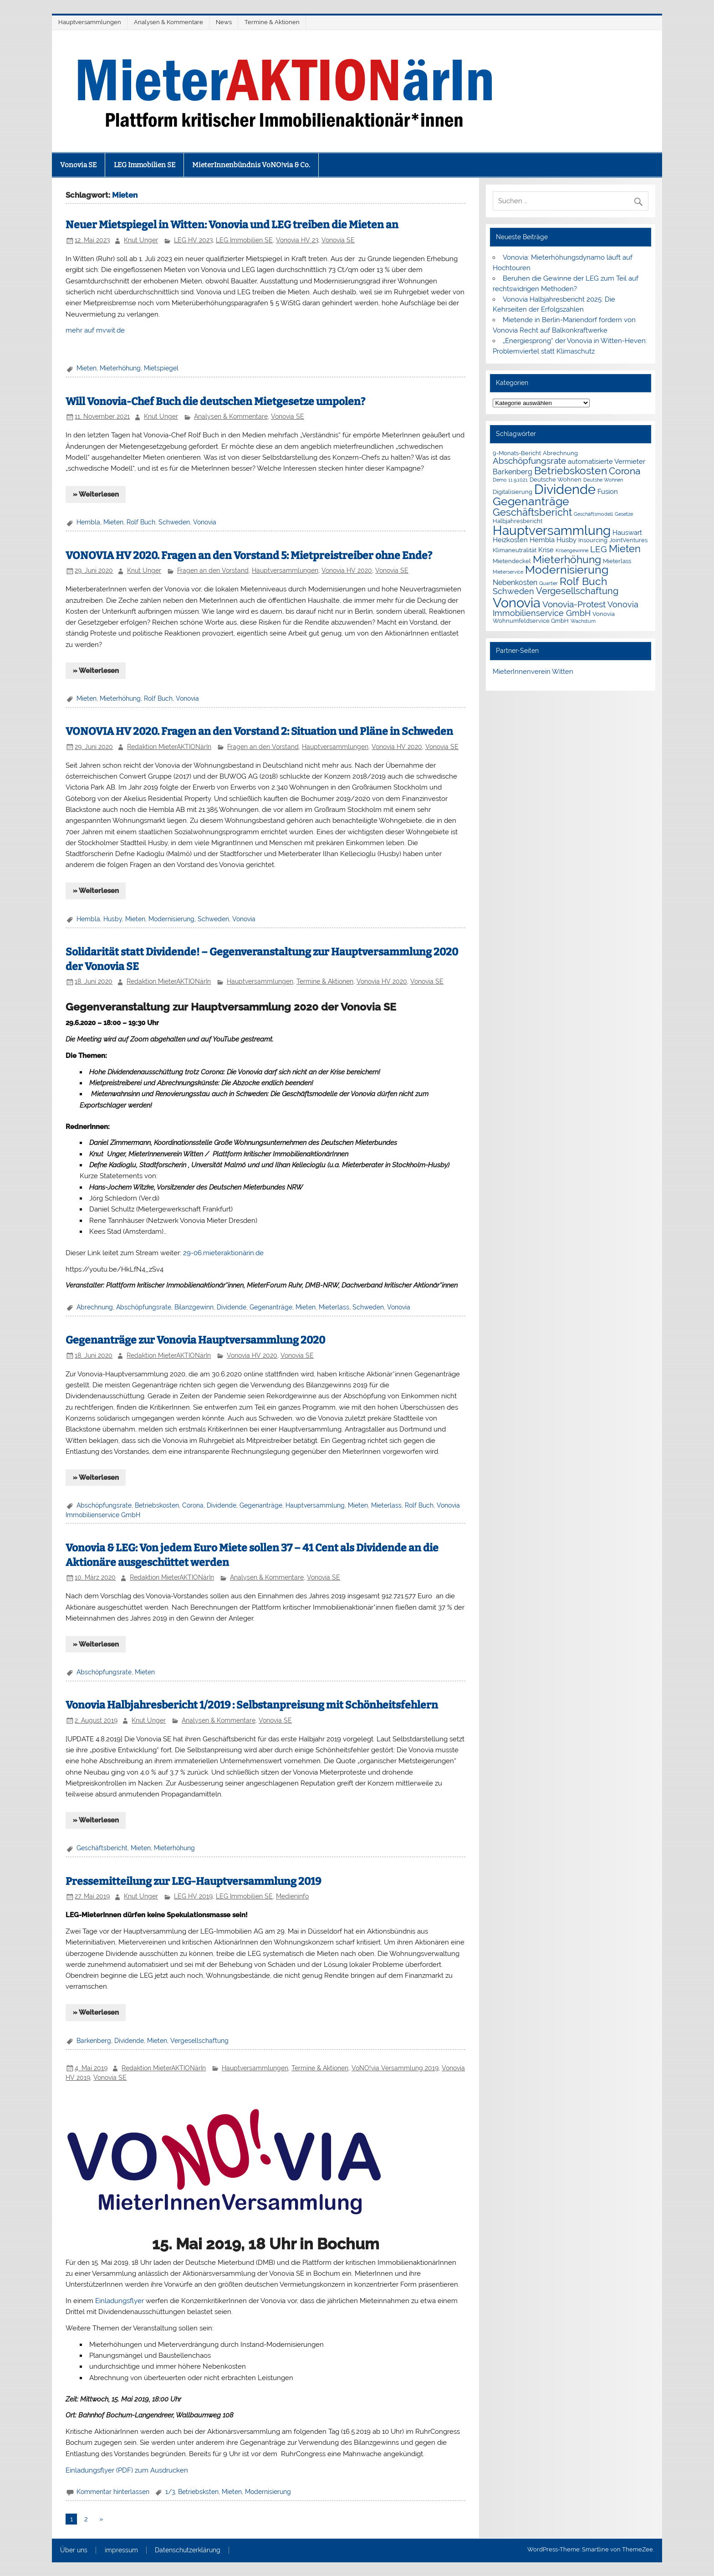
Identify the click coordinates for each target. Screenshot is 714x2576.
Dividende (231, 1307)
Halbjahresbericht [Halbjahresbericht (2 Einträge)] (517, 521)
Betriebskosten (157, 1505)
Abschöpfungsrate (143, 1307)
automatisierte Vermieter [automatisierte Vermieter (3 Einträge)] (606, 461)
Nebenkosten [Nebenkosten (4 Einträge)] (515, 582)
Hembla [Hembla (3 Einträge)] (542, 540)
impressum (121, 2550)
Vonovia (204, 522)
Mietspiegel (161, 368)
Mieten (86, 368)
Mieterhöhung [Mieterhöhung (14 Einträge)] (567, 559)
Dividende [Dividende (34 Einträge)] (565, 489)
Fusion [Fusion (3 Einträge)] (607, 491)
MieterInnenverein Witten (533, 671)
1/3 (170, 2491)
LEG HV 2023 (193, 240)
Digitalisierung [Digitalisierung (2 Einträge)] (512, 491)
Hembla (88, 522)
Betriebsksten (198, 2491)
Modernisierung (171, 919)
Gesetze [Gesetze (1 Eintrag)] (624, 514)
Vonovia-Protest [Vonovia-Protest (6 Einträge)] (574, 604)
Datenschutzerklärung (187, 2550)
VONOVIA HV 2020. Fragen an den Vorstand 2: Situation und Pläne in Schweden (259, 731)
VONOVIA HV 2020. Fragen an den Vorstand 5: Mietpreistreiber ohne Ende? (249, 555)
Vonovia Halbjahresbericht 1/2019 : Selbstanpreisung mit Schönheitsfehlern (252, 1705)
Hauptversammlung (315, 1505)
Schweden (174, 522)
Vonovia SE (78, 165)
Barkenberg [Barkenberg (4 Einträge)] (512, 471)
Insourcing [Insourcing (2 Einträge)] (592, 540)
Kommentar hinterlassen (112, 2491)
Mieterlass (334, 1307)
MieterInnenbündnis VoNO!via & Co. (251, 165)
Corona (193, 1505)
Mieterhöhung (120, 368)
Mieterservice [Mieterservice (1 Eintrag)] (508, 572)
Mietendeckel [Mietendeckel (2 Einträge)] (512, 561)
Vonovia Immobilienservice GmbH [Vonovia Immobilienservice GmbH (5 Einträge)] (565, 609)
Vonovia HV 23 (297, 240)
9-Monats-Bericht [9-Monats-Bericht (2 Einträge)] (517, 453)
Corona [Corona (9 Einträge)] (624, 471)
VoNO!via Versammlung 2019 (395, 2068)
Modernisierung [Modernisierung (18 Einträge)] (566, 569)
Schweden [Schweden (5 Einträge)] (513, 591)
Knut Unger (141, 240)
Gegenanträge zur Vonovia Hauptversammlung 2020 (195, 1340)
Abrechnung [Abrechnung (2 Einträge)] (560, 453)
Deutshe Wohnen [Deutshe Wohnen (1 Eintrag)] (603, 479)
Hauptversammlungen (89, 22)
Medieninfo (292, 1896)
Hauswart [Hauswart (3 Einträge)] (627, 533)
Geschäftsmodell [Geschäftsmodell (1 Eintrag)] (593, 514)
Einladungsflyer (118, 2301)
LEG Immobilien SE (144, 165)
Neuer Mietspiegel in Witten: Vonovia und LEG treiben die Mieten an (232, 225)
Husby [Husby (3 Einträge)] (566, 540)
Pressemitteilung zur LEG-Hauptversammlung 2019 (193, 1881)
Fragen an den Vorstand (213, 570)
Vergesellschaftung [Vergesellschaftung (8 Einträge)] (577, 590)
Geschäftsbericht (102, 1848)
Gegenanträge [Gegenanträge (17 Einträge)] (531, 501)
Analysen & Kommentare (168, 22)
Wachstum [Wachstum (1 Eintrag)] (583, 621)
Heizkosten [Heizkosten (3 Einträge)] (510, 540)
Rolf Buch (141, 522)
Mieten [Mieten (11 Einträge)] (625, 548)
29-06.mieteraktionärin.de (223, 1253)
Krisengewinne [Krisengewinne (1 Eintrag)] (572, 550)
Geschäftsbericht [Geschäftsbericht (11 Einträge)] (532, 512)
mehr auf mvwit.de (95, 330)
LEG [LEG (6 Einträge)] (598, 549)
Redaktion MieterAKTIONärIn (169, 746)
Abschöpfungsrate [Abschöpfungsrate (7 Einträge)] (529, 461)
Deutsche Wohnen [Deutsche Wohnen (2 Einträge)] (555, 479)
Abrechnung (94, 1307)
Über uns (73, 2550)
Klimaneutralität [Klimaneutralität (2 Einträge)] (514, 550)
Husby (112, 919)
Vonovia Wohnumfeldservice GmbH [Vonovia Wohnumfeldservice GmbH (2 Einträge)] (554, 617)
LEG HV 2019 (193, 1896)
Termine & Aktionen (272, 22)
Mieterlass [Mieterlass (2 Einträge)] (617, 561)
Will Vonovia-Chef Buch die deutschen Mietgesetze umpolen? (215, 401)
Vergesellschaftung (199, 2040)
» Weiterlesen (96, 494)
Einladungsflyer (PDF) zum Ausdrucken (127, 2470)
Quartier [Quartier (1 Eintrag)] (548, 583)
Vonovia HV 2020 (346, 570)
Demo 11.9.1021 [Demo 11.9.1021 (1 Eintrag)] (510, 479)
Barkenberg (93, 2040)
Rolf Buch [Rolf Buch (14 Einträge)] (583, 581)
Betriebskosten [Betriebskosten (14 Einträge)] (570, 470)
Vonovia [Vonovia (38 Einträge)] (517, 603)
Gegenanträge (271, 1307)
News (224, 22)
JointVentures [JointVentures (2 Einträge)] (628, 540)
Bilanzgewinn (194, 1307)
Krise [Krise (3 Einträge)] (546, 550)
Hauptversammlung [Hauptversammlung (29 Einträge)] (552, 530)
